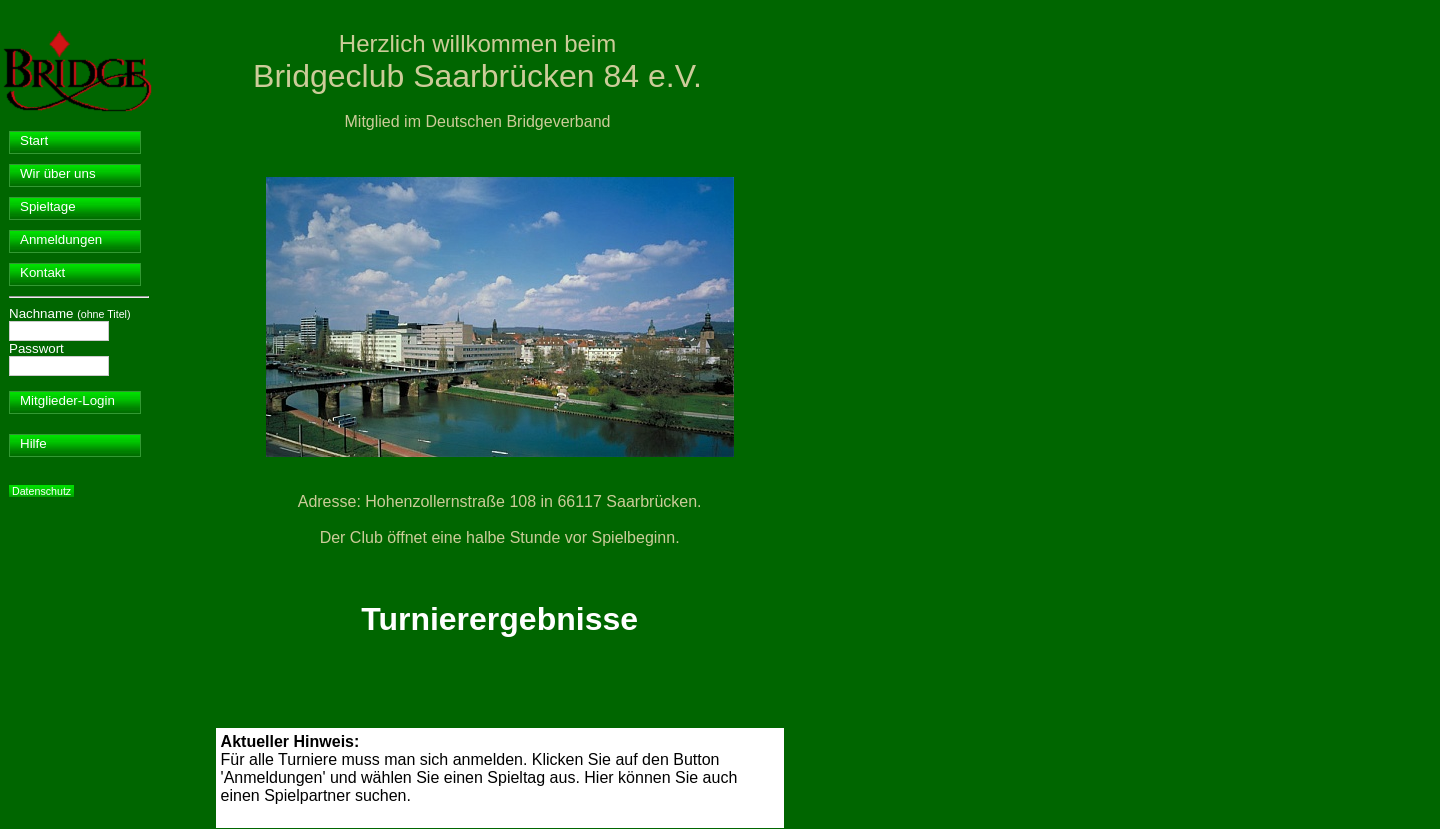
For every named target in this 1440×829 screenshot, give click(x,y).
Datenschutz (41, 491)
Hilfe (33, 443)
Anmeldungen (61, 239)
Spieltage (48, 206)
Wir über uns (58, 173)
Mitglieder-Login (67, 400)
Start (34, 140)
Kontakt (42, 272)
